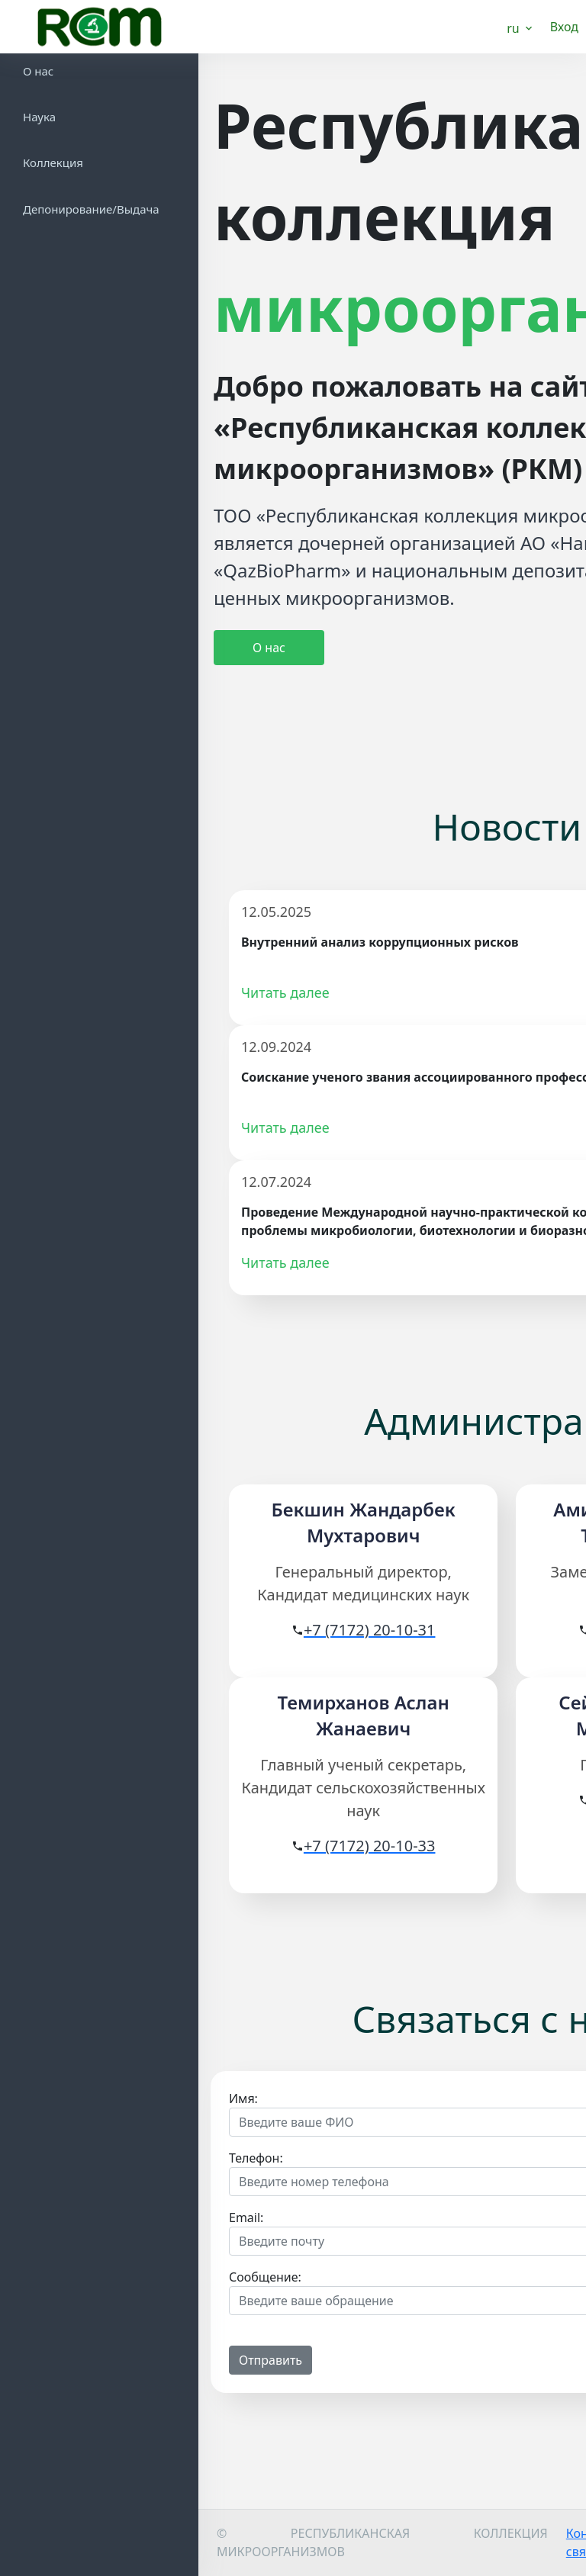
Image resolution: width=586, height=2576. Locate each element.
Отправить (270, 2360)
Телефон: (256, 2158)
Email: (246, 2217)
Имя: (243, 2098)
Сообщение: (265, 2277)
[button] (521, 27)
